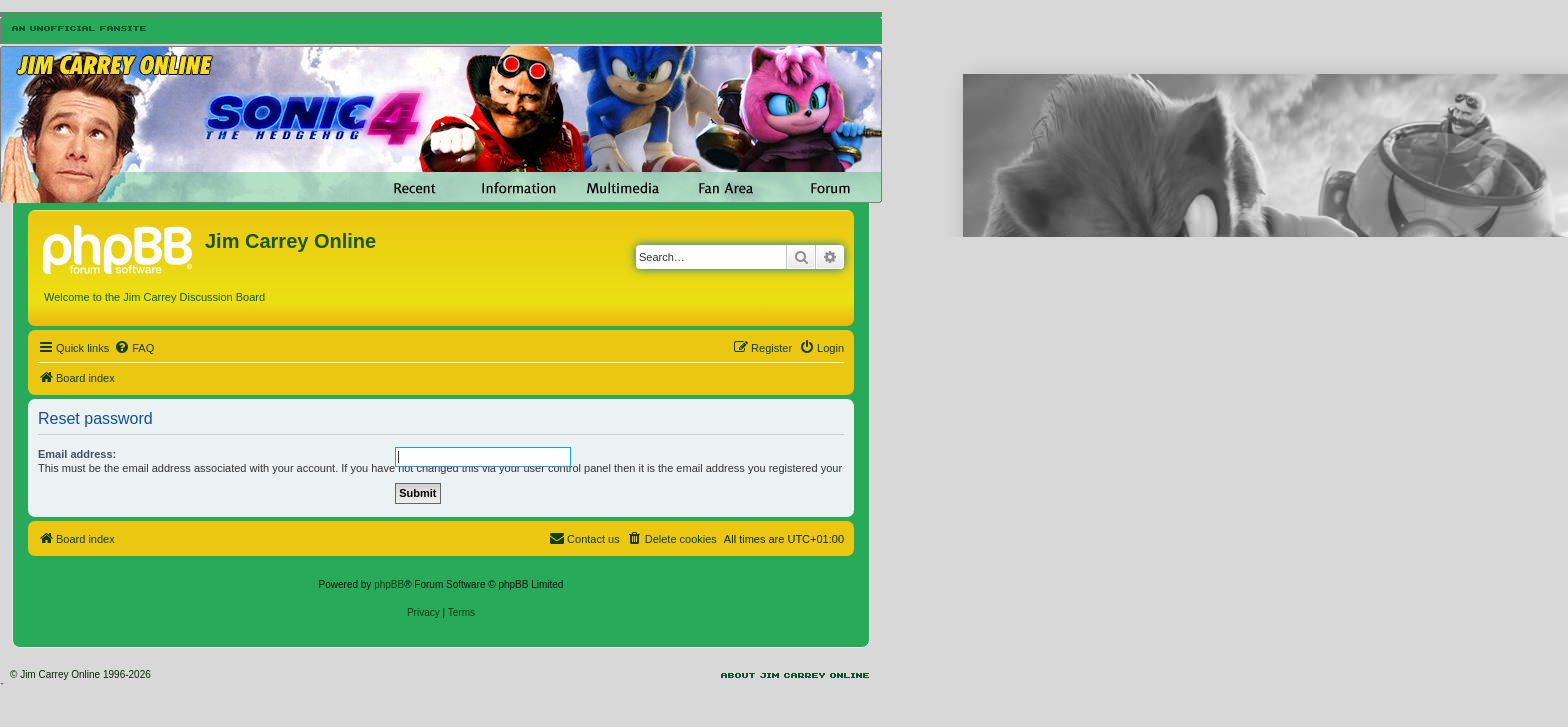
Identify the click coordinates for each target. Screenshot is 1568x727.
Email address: (77, 454)
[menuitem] (134, 348)
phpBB (389, 584)
